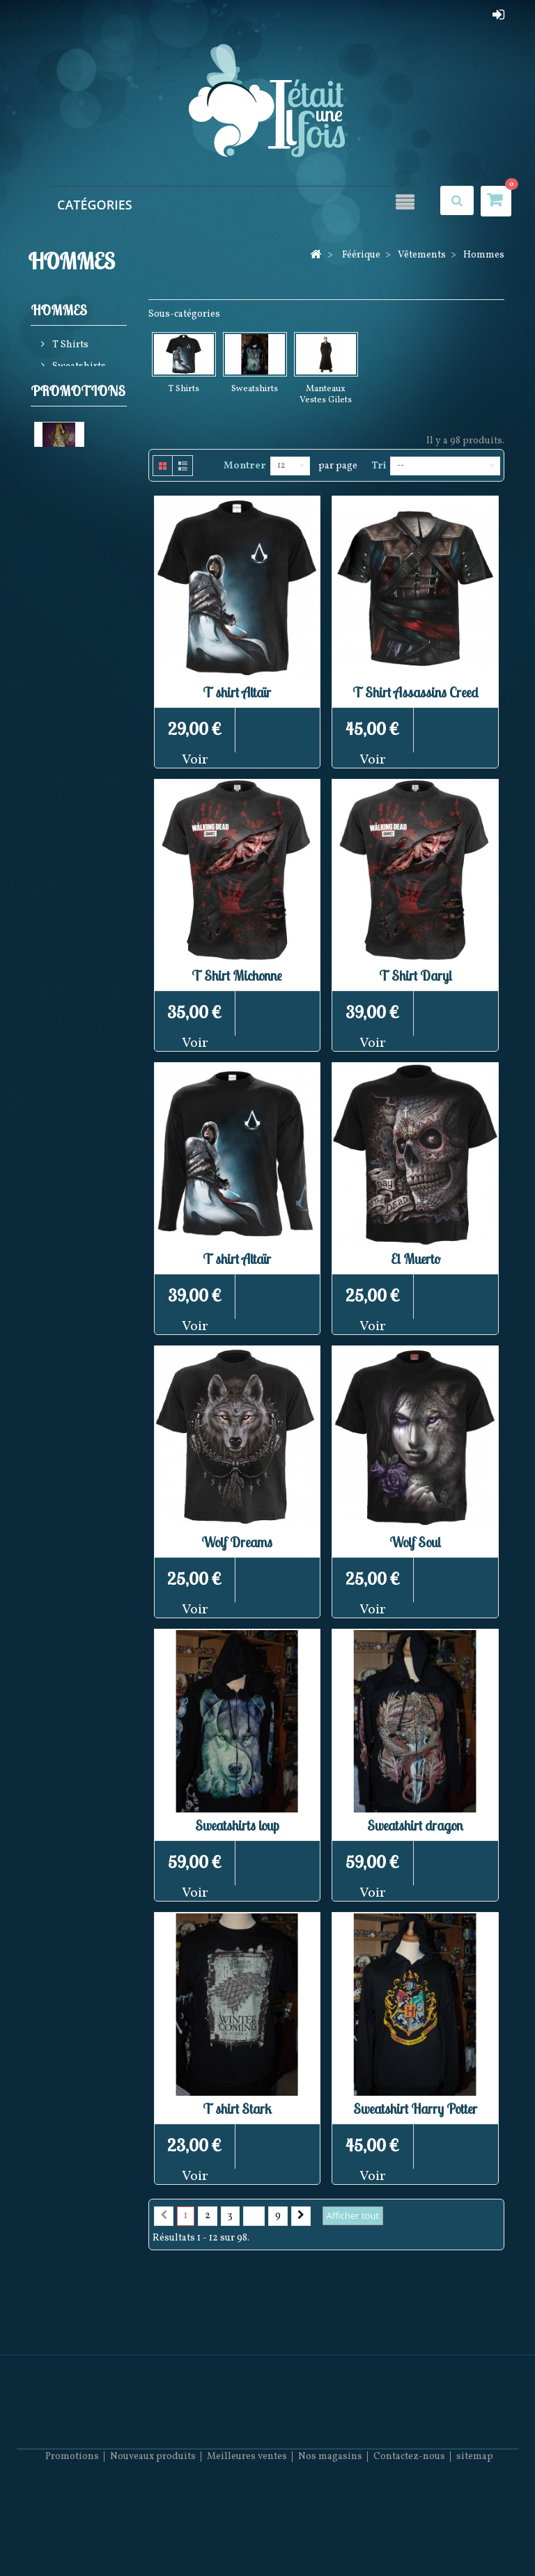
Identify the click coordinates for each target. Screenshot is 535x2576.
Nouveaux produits (153, 2534)
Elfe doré (54, 551)
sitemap (474, 2534)
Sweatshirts (78, 368)
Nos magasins (330, 2534)
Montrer (245, 466)
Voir (195, 760)
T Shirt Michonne (237, 975)
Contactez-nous (409, 2534)
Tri (378, 466)
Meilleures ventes (247, 2534)
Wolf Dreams (236, 1542)
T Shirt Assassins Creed (415, 692)
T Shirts (69, 347)
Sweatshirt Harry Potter (415, 2108)
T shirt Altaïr (237, 692)
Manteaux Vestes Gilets (70, 401)
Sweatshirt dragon (415, 1825)
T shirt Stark (237, 2108)
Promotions (78, 450)
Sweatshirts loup (237, 1825)
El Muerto (415, 1258)
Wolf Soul (415, 1542)
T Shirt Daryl (415, 975)
